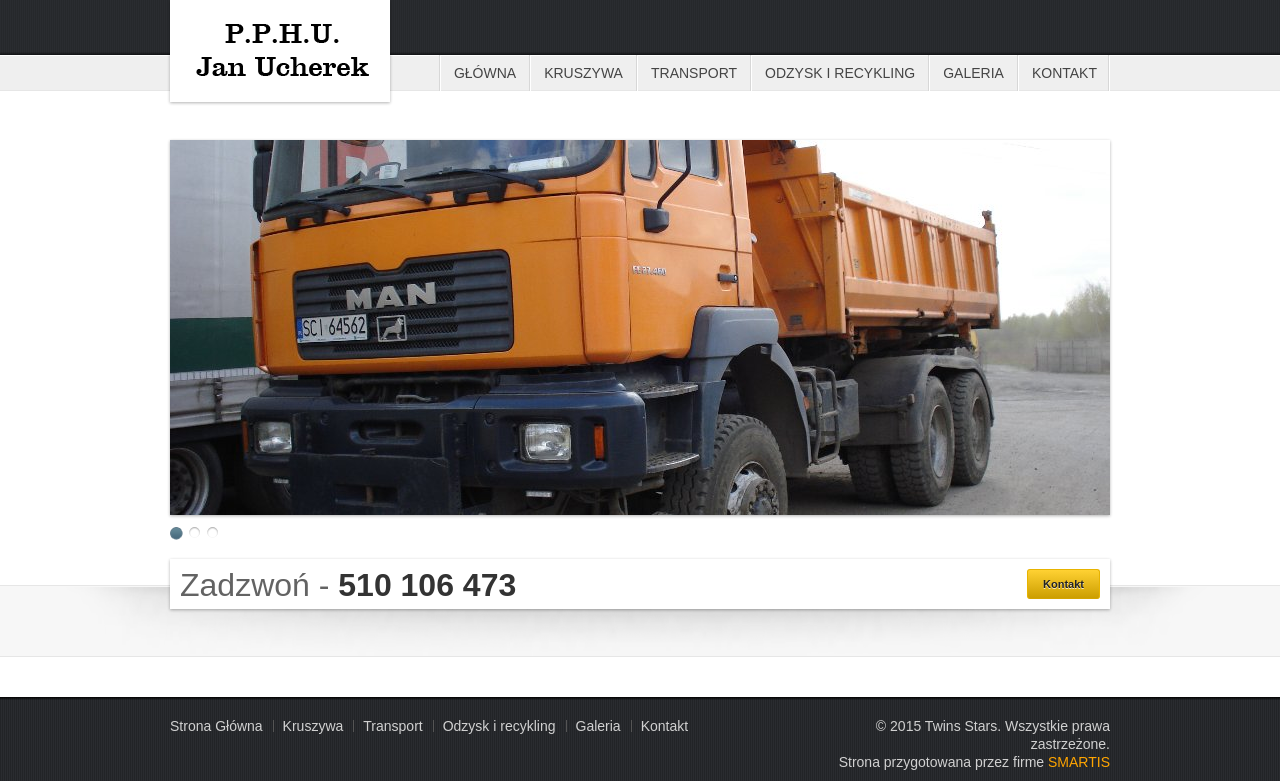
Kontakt (1064, 73)
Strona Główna (216, 726)
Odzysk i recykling (840, 73)
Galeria (973, 73)
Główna (485, 73)
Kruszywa (280, 51)
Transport (694, 73)
